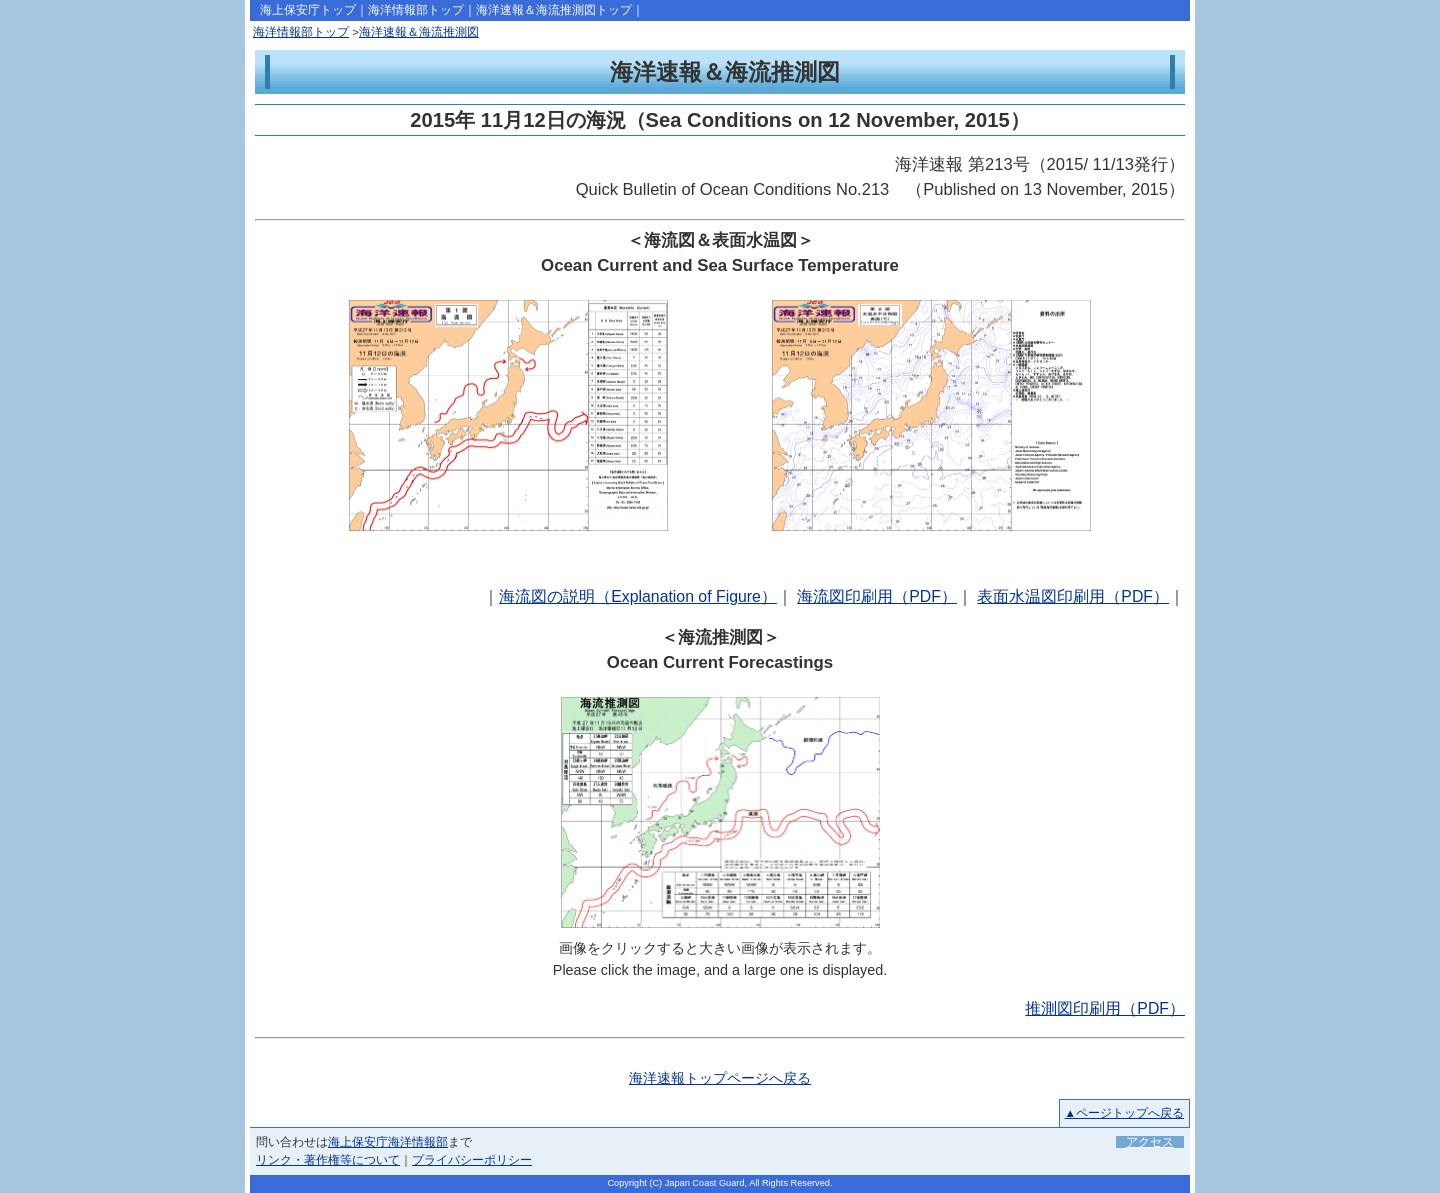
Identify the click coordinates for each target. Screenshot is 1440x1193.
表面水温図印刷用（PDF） (1073, 596)
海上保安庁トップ (308, 10)
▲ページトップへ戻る (1124, 1113)
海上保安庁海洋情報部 (388, 1142)
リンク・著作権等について (328, 1160)
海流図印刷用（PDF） (877, 596)
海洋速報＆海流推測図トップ (554, 10)
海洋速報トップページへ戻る (720, 1078)
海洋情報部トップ (416, 10)
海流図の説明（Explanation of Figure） (638, 596)
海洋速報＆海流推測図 (419, 32)
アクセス (1150, 1142)
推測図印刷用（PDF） (1105, 1008)
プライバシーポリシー (472, 1160)
